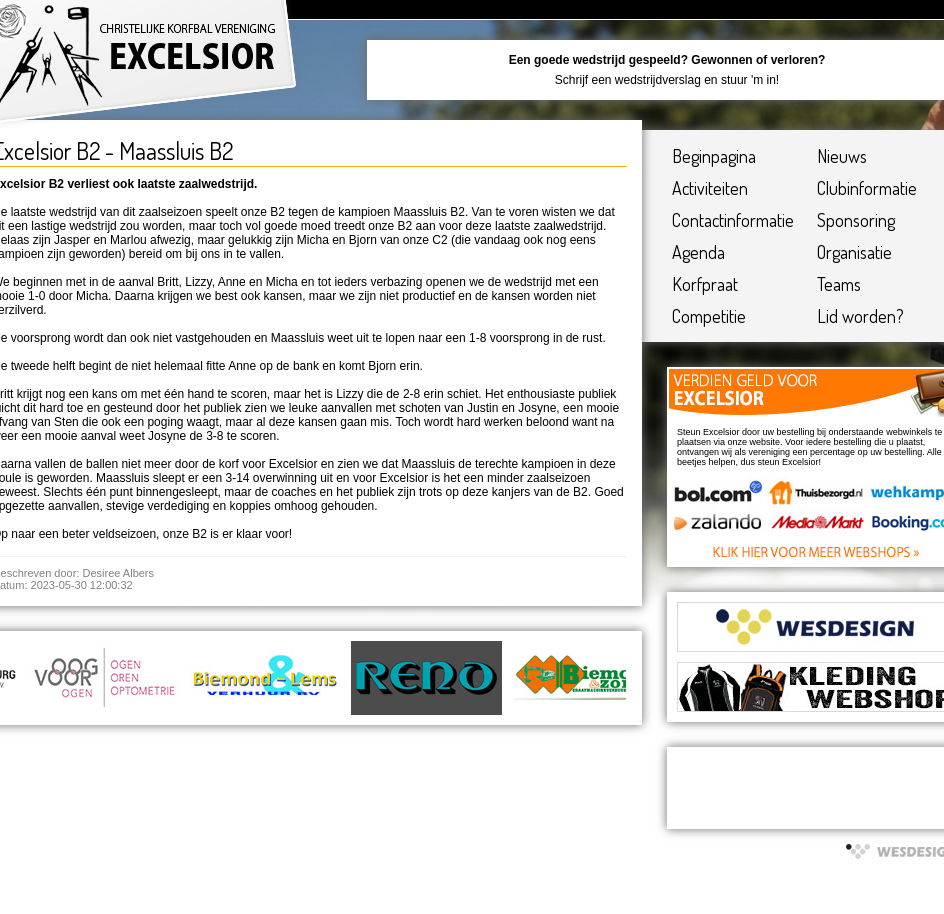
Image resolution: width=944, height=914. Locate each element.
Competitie (709, 316)
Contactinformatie (733, 220)
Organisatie (854, 252)
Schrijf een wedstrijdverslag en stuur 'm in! (667, 80)
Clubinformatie (867, 188)
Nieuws (842, 156)
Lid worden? (860, 316)
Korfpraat (705, 284)
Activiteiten (710, 188)
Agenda (698, 252)
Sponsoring (856, 220)
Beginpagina (714, 156)
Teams (839, 284)
